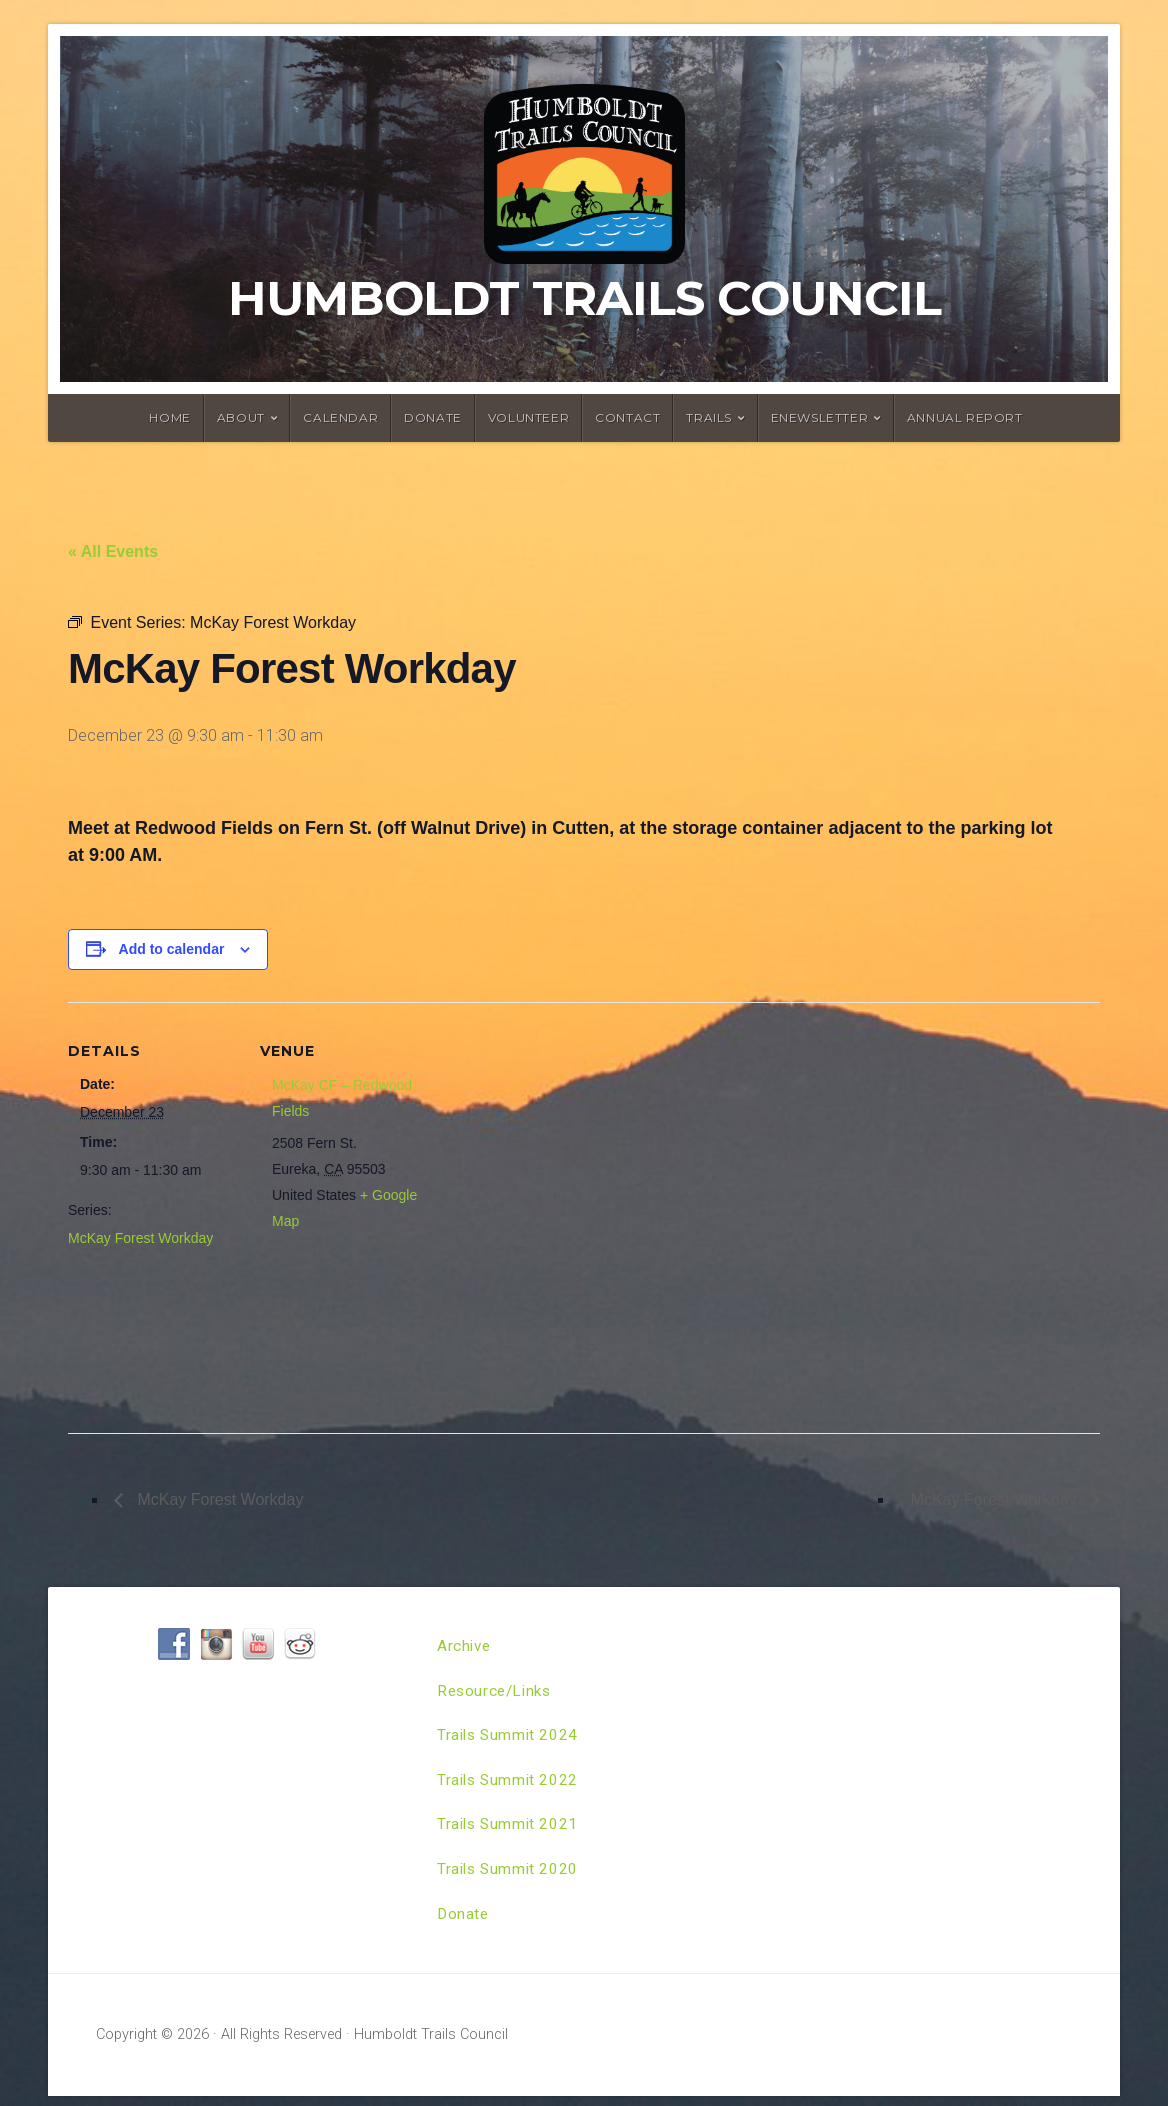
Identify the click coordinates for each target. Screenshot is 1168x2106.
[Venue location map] (557, 1210)
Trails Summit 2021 (510, 1830)
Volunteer (528, 417)
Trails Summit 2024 (510, 1738)
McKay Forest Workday (140, 1238)
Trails (709, 417)
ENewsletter (820, 417)
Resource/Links (497, 1692)
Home (169, 417)
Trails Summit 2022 (510, 1784)
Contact (627, 417)
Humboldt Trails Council (584, 298)
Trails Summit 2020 (510, 1876)
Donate (433, 417)
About (241, 417)
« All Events (113, 551)
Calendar (340, 417)
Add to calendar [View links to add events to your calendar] (172, 949)
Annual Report (965, 417)
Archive (465, 1646)
